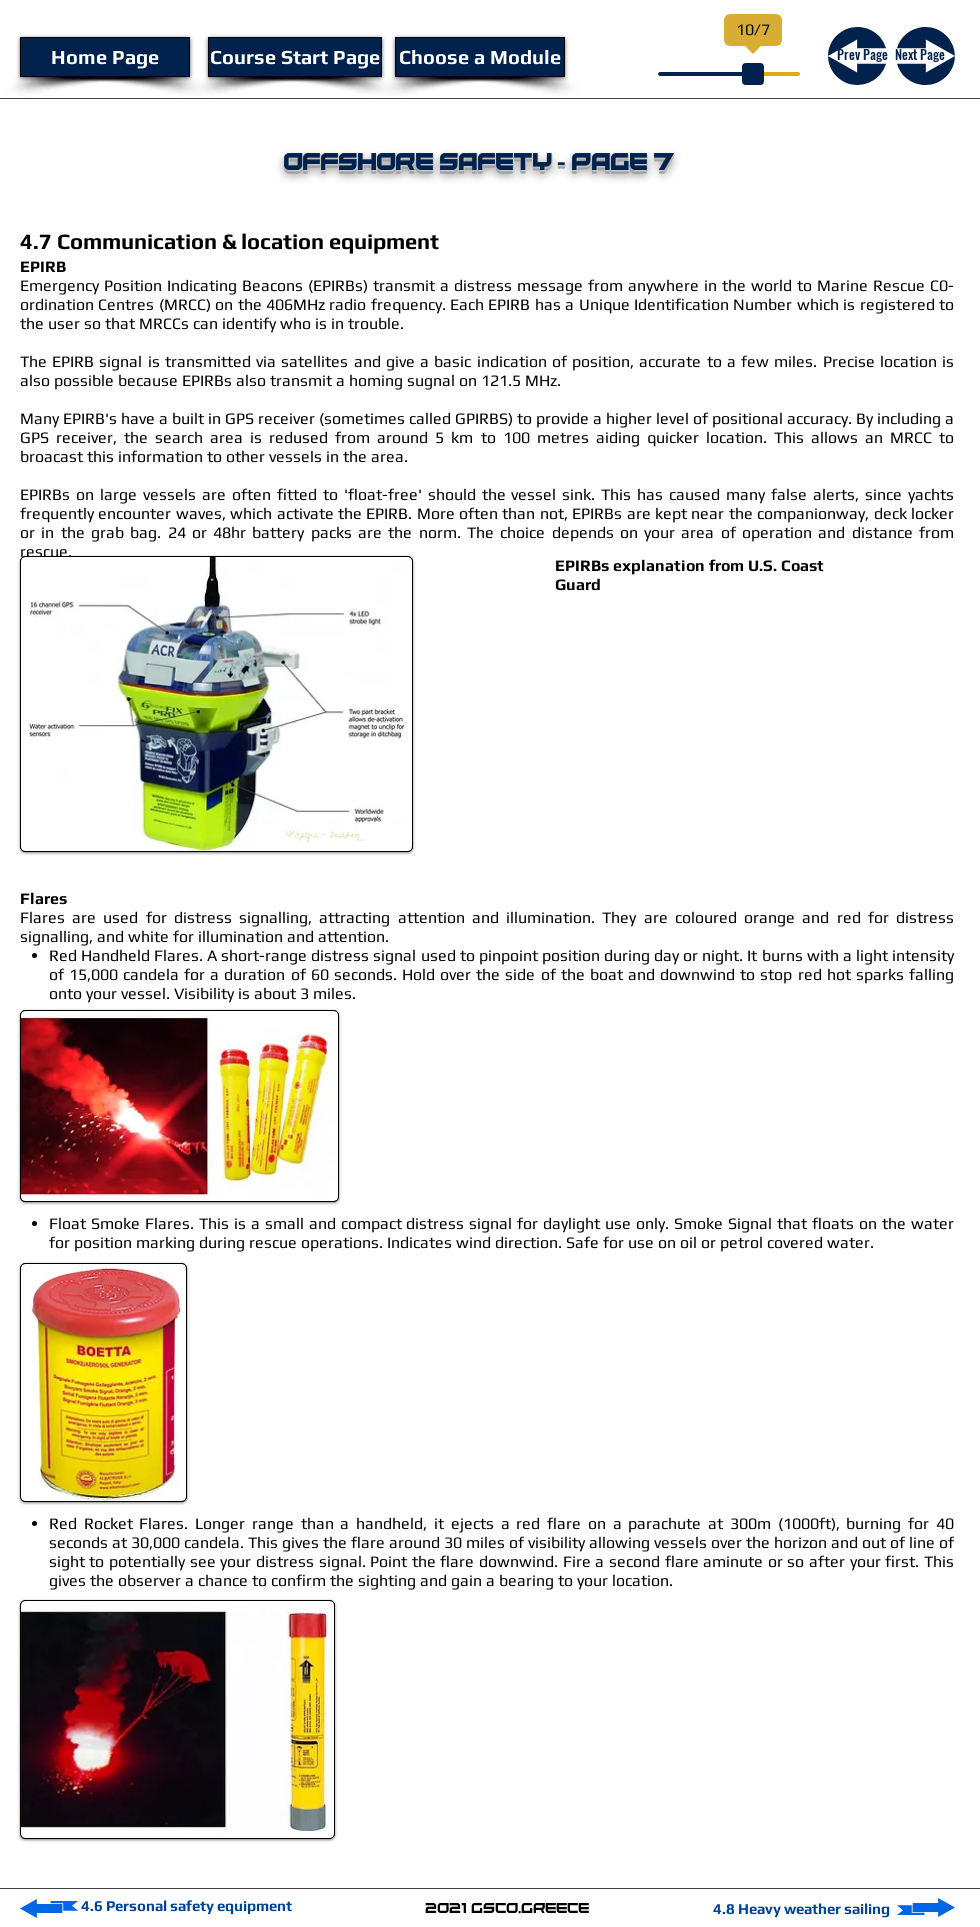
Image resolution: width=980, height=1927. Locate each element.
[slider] (753, 74)
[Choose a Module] (480, 57)
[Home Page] (105, 57)
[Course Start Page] (295, 57)
